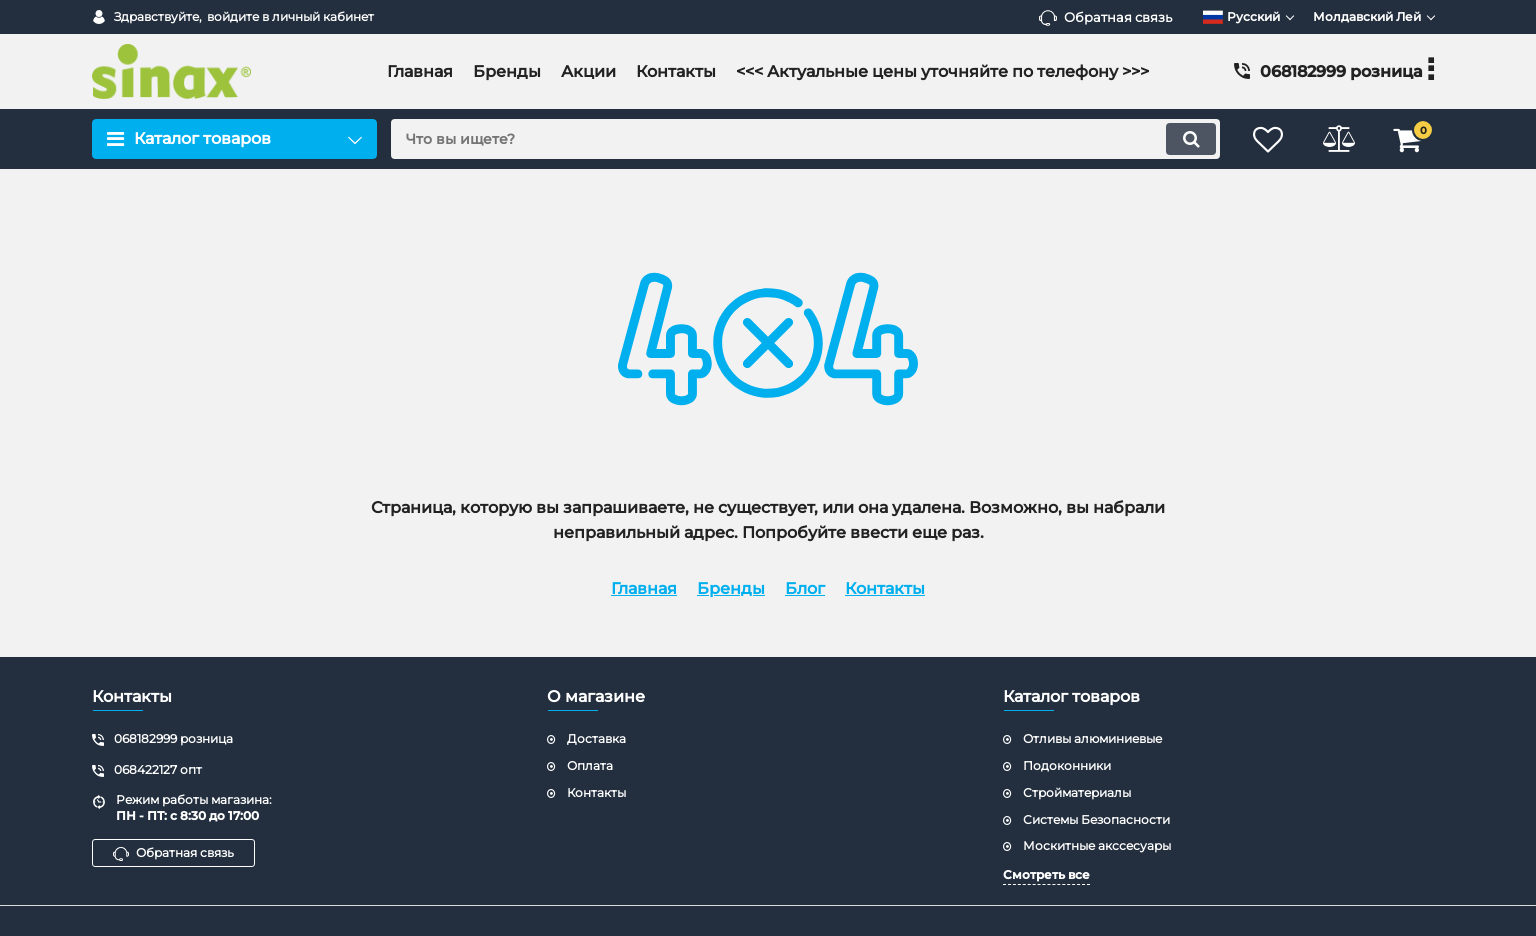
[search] (805, 139)
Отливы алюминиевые (1092, 738)
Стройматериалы (1077, 792)
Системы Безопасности (1096, 819)
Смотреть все (1046, 874)
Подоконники (1067, 765)
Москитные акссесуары (1097, 845)
